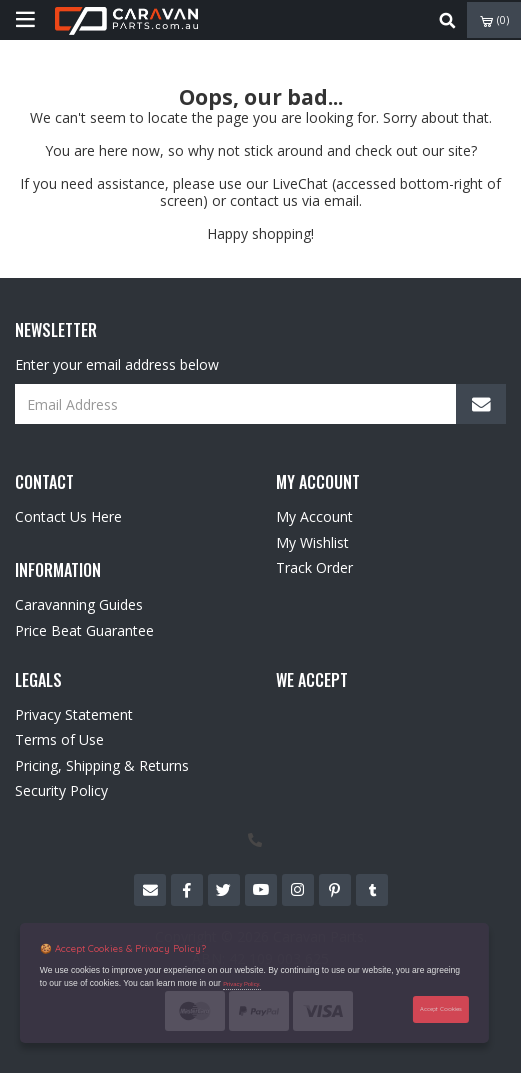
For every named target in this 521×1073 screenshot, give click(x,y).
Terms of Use (59, 739)
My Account (314, 516)
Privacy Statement (74, 714)
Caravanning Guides (79, 604)
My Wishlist (312, 542)
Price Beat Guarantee (84, 630)
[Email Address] (260, 404)
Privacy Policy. (241, 984)
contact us (264, 200)
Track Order (314, 567)
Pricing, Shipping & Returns (102, 765)
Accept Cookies (441, 1008)
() (494, 20)
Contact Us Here (68, 516)
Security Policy (61, 790)
